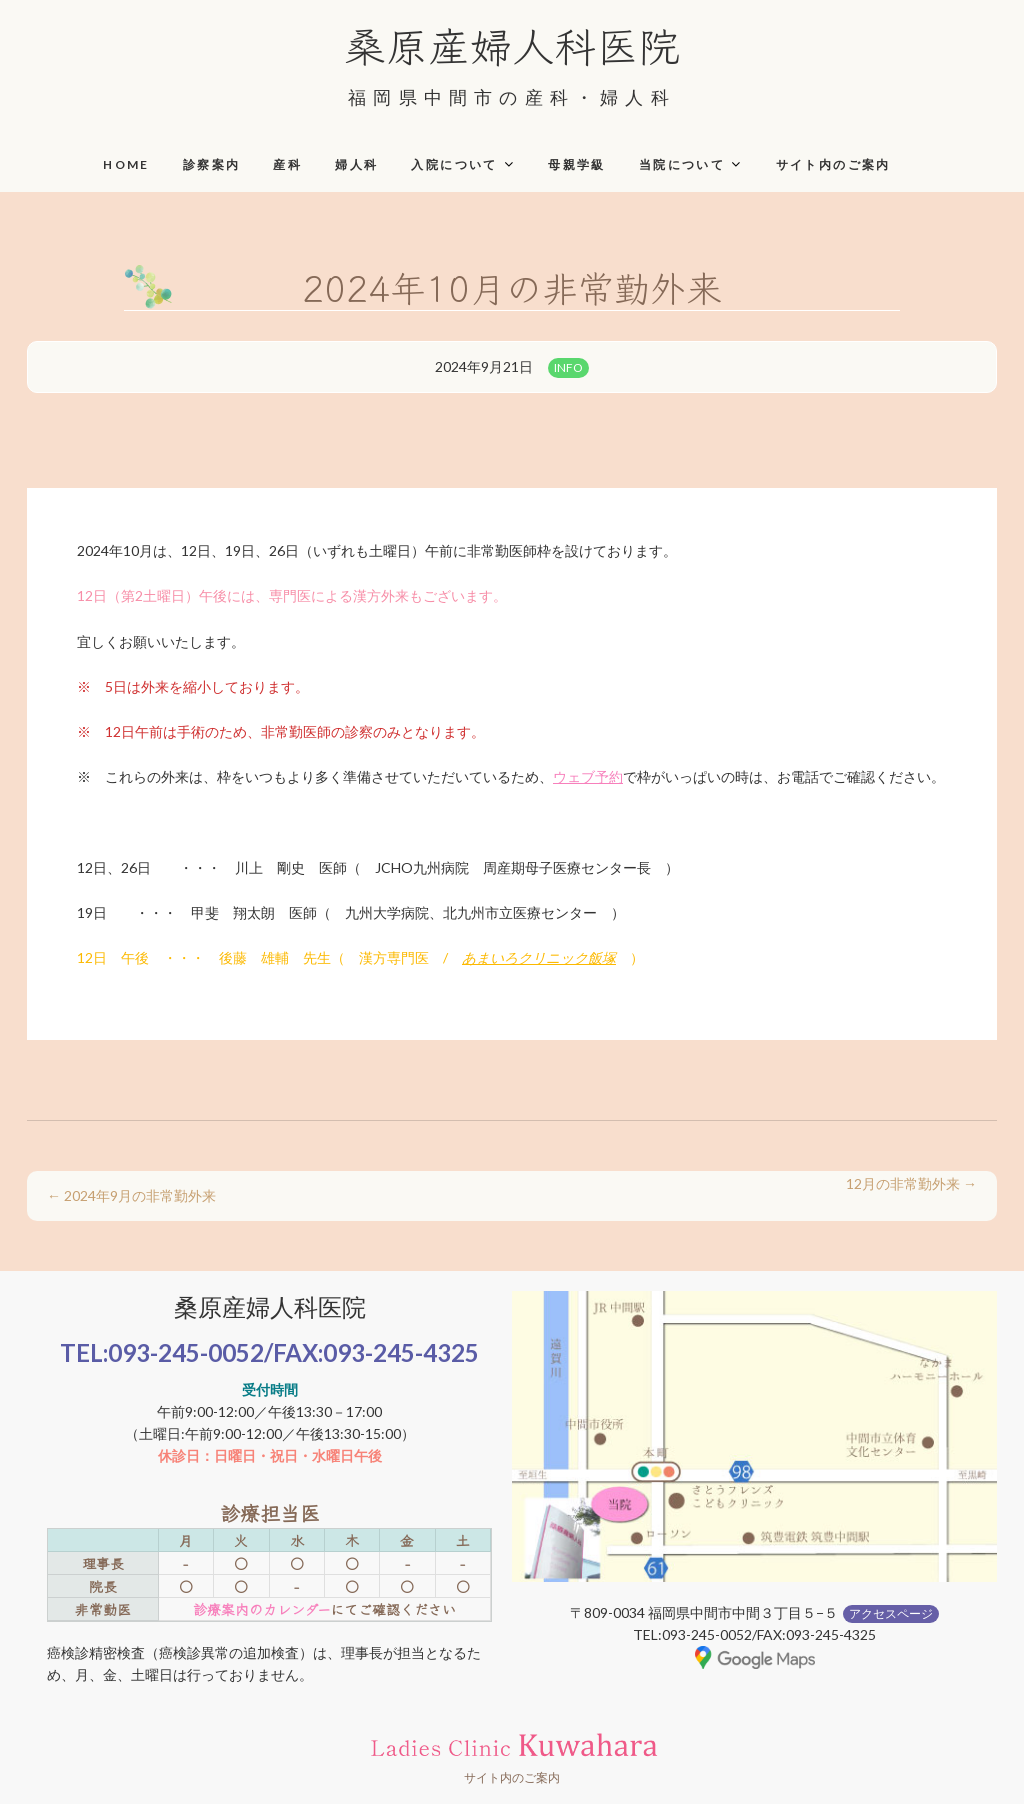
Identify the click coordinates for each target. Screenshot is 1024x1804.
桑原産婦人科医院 (512, 44)
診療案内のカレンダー (261, 1609)
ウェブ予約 (588, 776)
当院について (682, 164)
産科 (287, 164)
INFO (568, 367)
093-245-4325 (401, 1352)
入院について (454, 164)
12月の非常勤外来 (911, 1183)
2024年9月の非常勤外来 (131, 1195)
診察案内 (212, 164)
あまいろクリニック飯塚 (539, 957)
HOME (126, 164)
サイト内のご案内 (833, 164)
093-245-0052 (186, 1352)
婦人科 (356, 164)
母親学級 (577, 164)
